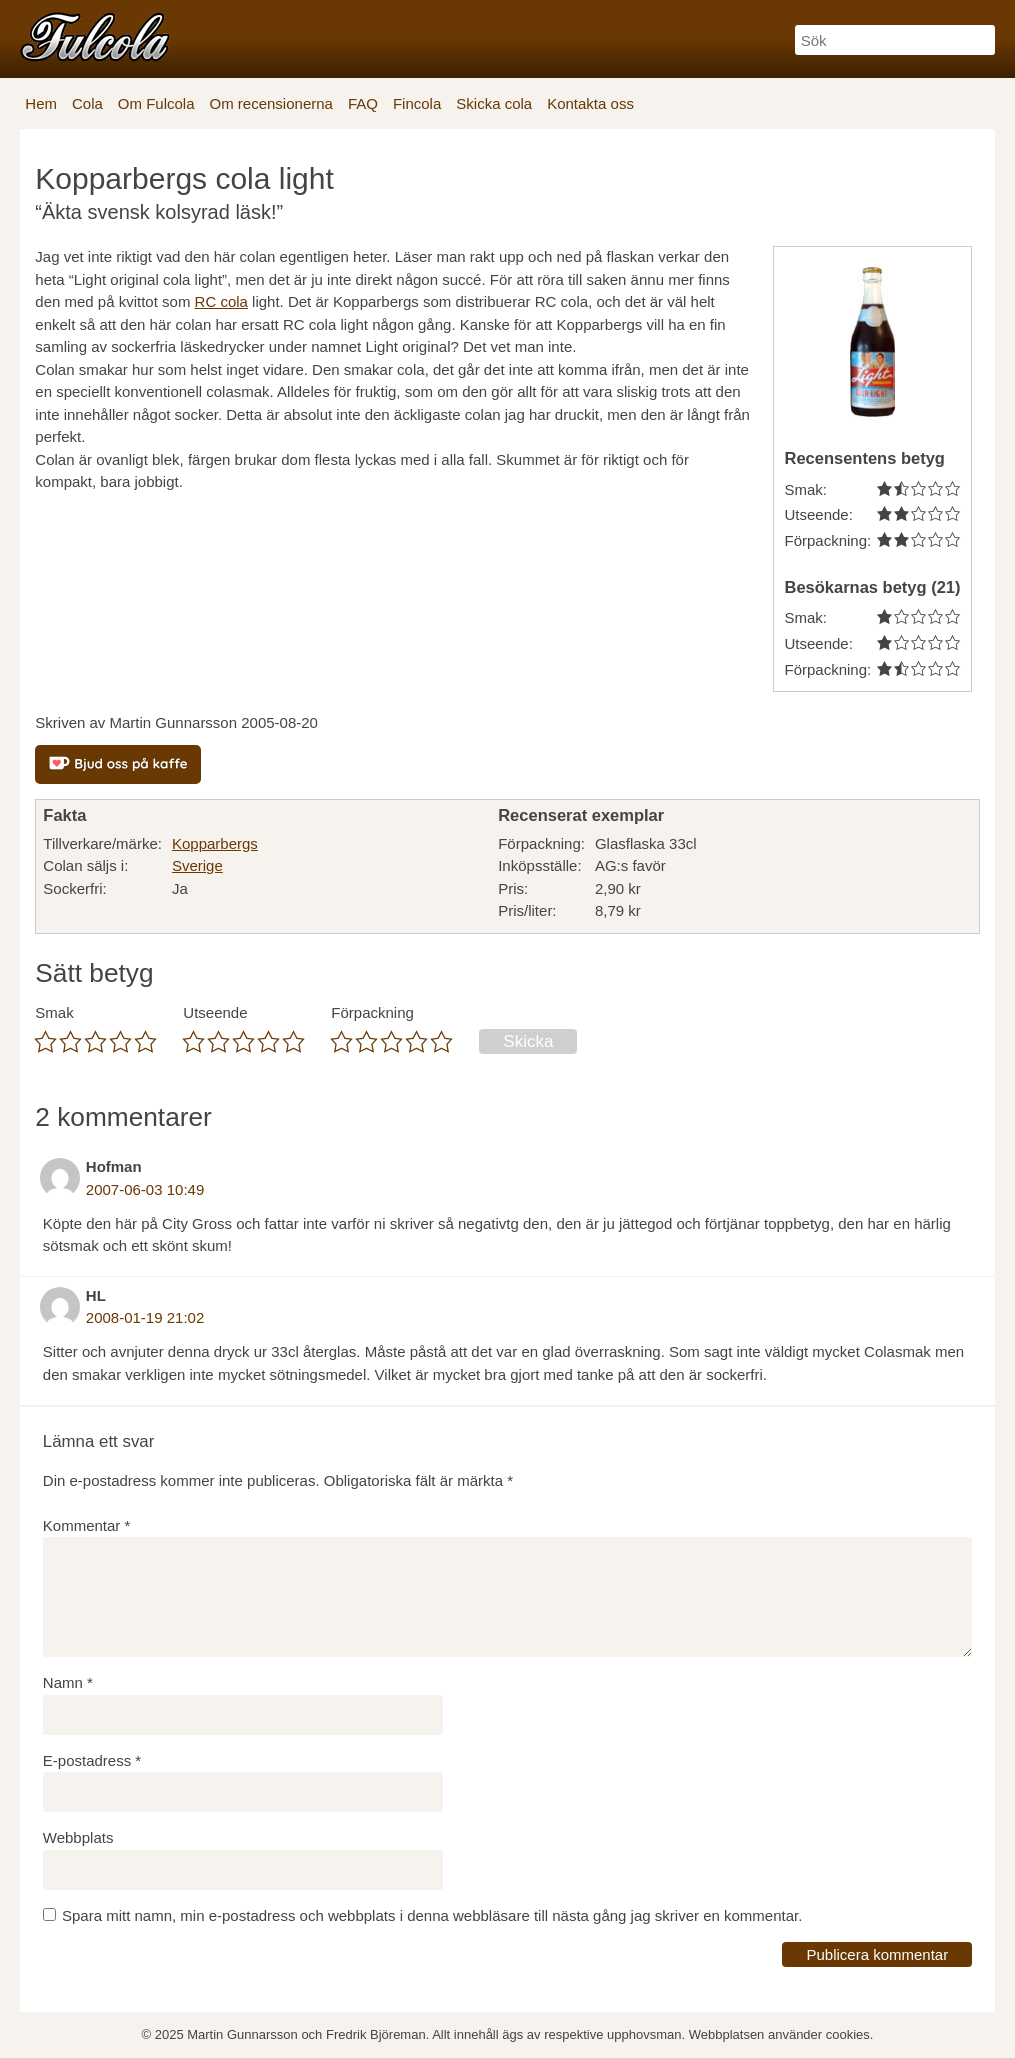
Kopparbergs (215, 843)
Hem (41, 103)
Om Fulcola (156, 103)
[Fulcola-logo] (95, 36)
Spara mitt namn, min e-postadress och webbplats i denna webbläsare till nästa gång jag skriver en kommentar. (432, 1915)
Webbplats (78, 1837)
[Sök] (895, 40)
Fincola (417, 103)
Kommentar (87, 1525)
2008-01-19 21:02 (145, 1317)
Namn (68, 1682)
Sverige (197, 865)
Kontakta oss (590, 103)
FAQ (363, 103)
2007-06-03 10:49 (145, 1189)
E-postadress (92, 1760)
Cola (87, 103)
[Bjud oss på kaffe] (118, 764)
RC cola (221, 301)
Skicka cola (494, 103)
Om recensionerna (271, 103)
